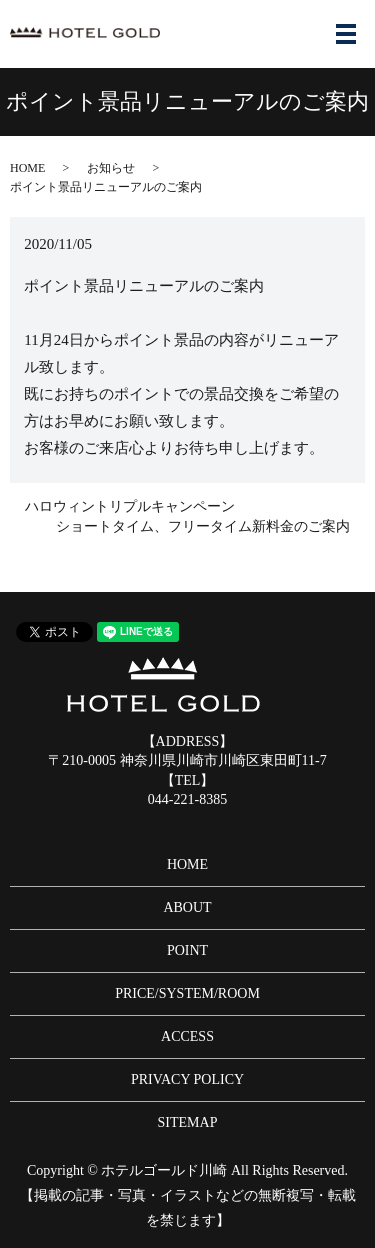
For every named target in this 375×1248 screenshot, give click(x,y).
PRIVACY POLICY (187, 1079)
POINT (187, 950)
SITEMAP (188, 1122)
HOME (27, 168)
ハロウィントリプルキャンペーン (130, 506)
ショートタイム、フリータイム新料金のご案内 (203, 526)
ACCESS (187, 1036)
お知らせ (111, 168)
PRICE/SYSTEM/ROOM (187, 993)
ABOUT (187, 907)
